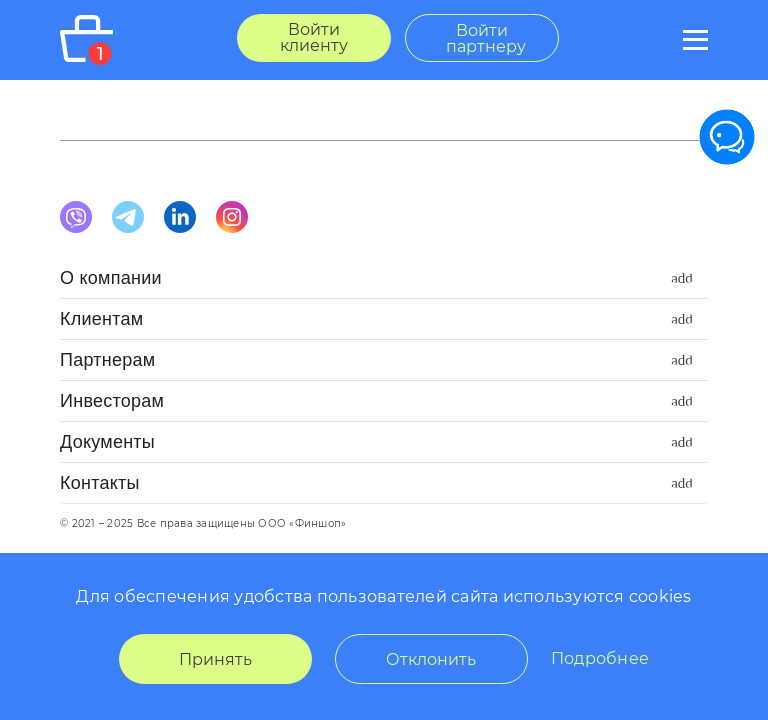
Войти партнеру (486, 38)
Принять (215, 659)
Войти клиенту (314, 37)
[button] (384, 283)
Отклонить (431, 659)
